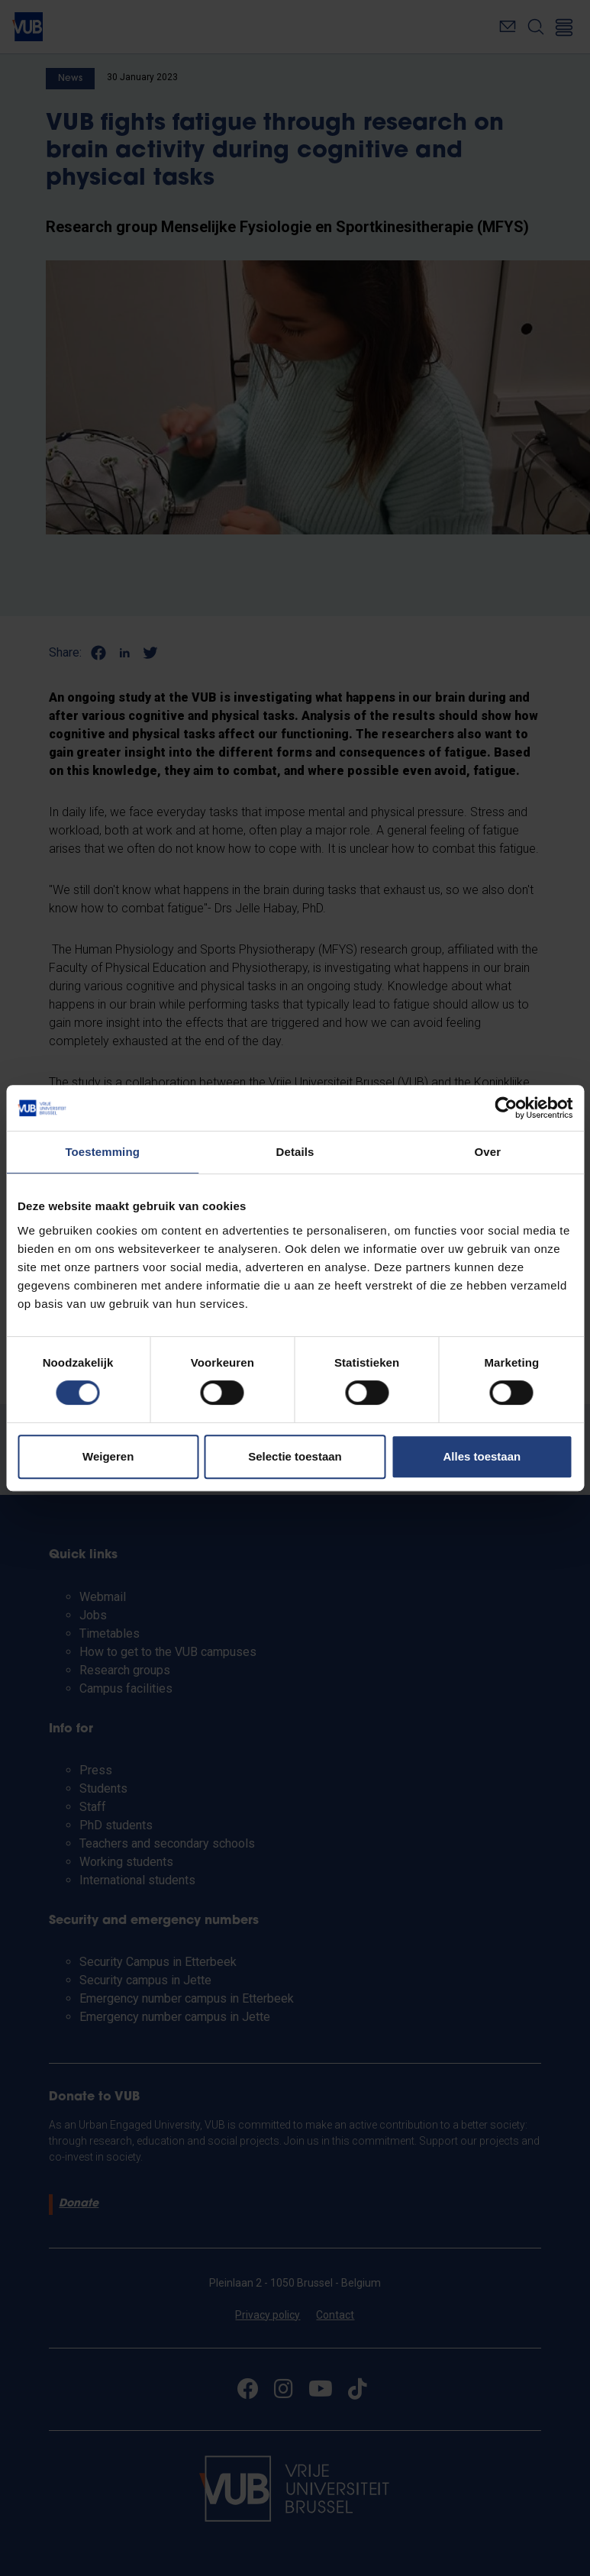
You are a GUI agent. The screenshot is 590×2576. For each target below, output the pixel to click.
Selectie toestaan (295, 1456)
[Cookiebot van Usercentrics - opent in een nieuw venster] (505, 1107)
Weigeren (108, 1456)
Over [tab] (488, 1151)
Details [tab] (295, 1151)
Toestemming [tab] (102, 1151)
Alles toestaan (482, 1456)
